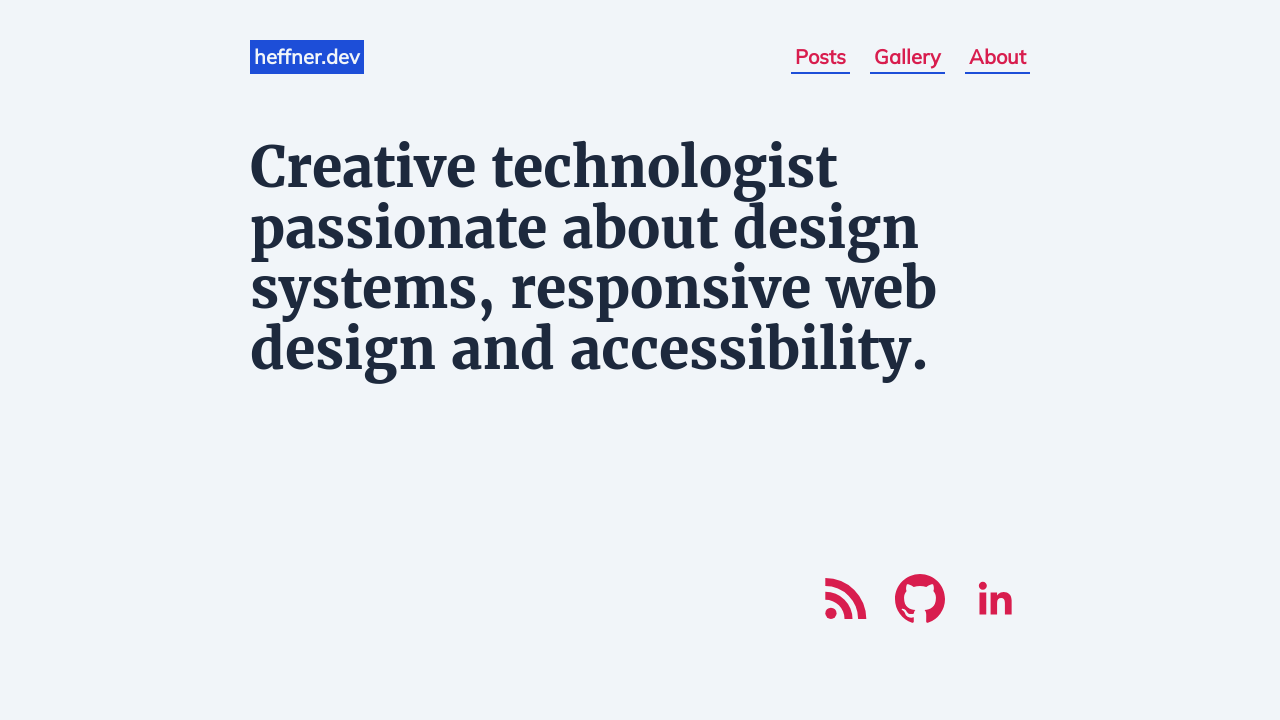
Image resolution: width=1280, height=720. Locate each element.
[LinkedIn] (995, 599)
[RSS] (845, 599)
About (997, 56)
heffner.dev (307, 56)
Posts (820, 56)
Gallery (907, 56)
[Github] (920, 599)
